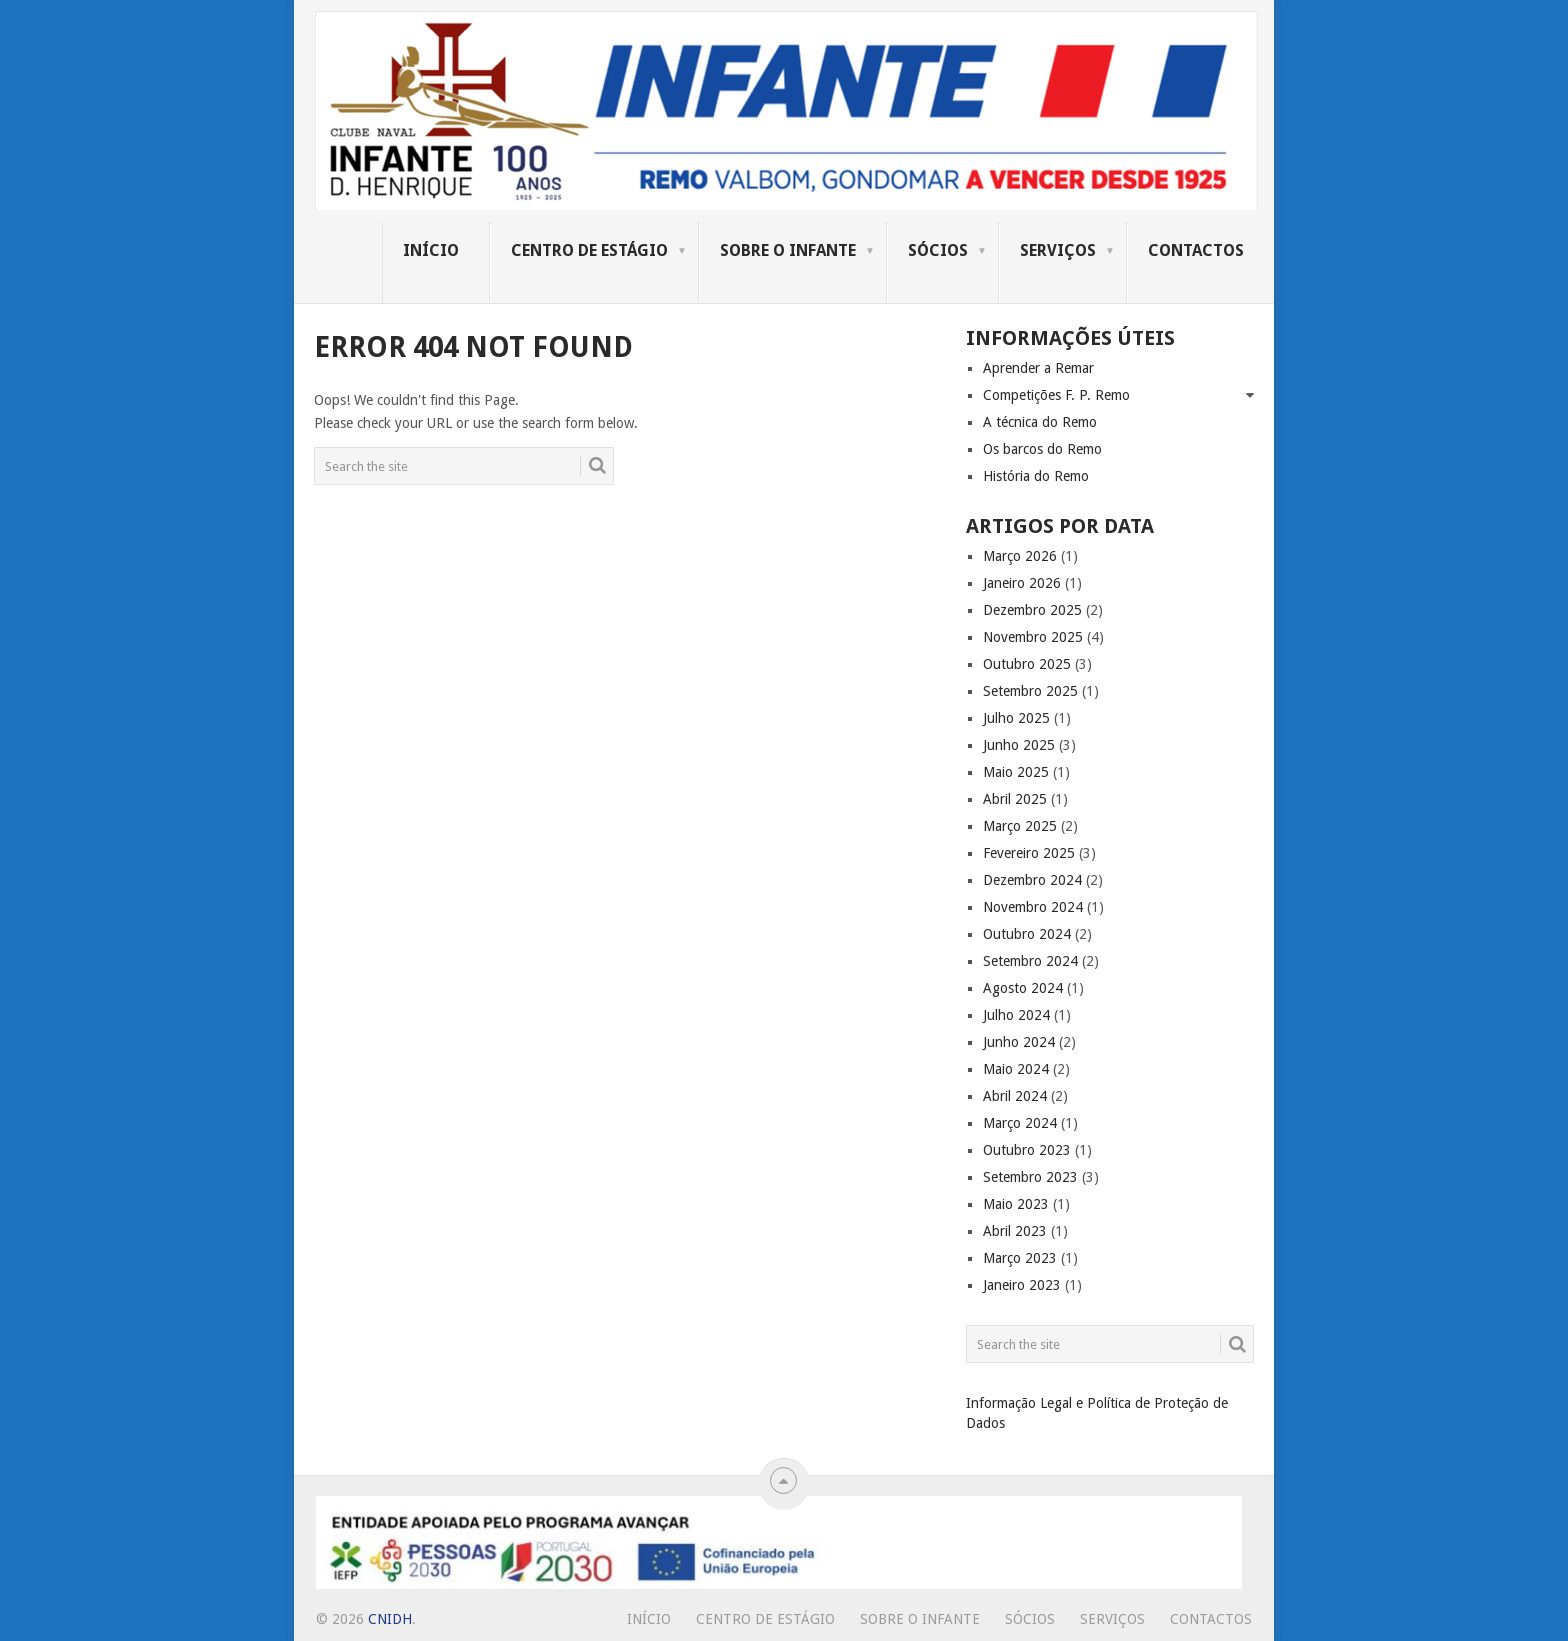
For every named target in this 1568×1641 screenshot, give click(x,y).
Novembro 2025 (1033, 637)
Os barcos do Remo (1042, 449)
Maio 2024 (1016, 1069)
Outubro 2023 (1027, 1150)
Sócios (938, 250)
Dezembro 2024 (1032, 880)
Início (431, 250)
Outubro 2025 (1027, 664)
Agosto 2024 (1023, 988)
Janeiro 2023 (1022, 1285)
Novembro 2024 (1033, 907)
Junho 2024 (1019, 1042)
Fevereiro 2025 (1029, 853)
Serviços (1058, 250)
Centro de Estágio (589, 250)
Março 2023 (1020, 1258)
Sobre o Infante (788, 250)
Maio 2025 (1016, 772)
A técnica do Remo (1040, 422)
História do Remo (1036, 476)
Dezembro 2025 (1032, 610)
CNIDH (390, 1619)
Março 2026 (1020, 556)
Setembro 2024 (1030, 961)
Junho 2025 (1019, 745)
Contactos (1196, 250)
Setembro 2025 (1030, 691)
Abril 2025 (1015, 799)
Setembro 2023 (1030, 1177)
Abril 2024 (1015, 1096)
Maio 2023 (1016, 1204)
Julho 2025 (1016, 718)
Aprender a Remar (1038, 368)
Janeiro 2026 (1022, 583)
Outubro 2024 (1027, 934)
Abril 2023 (1015, 1231)
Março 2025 (1020, 826)
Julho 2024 (1016, 1015)
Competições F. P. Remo (1056, 395)
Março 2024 (1020, 1123)
